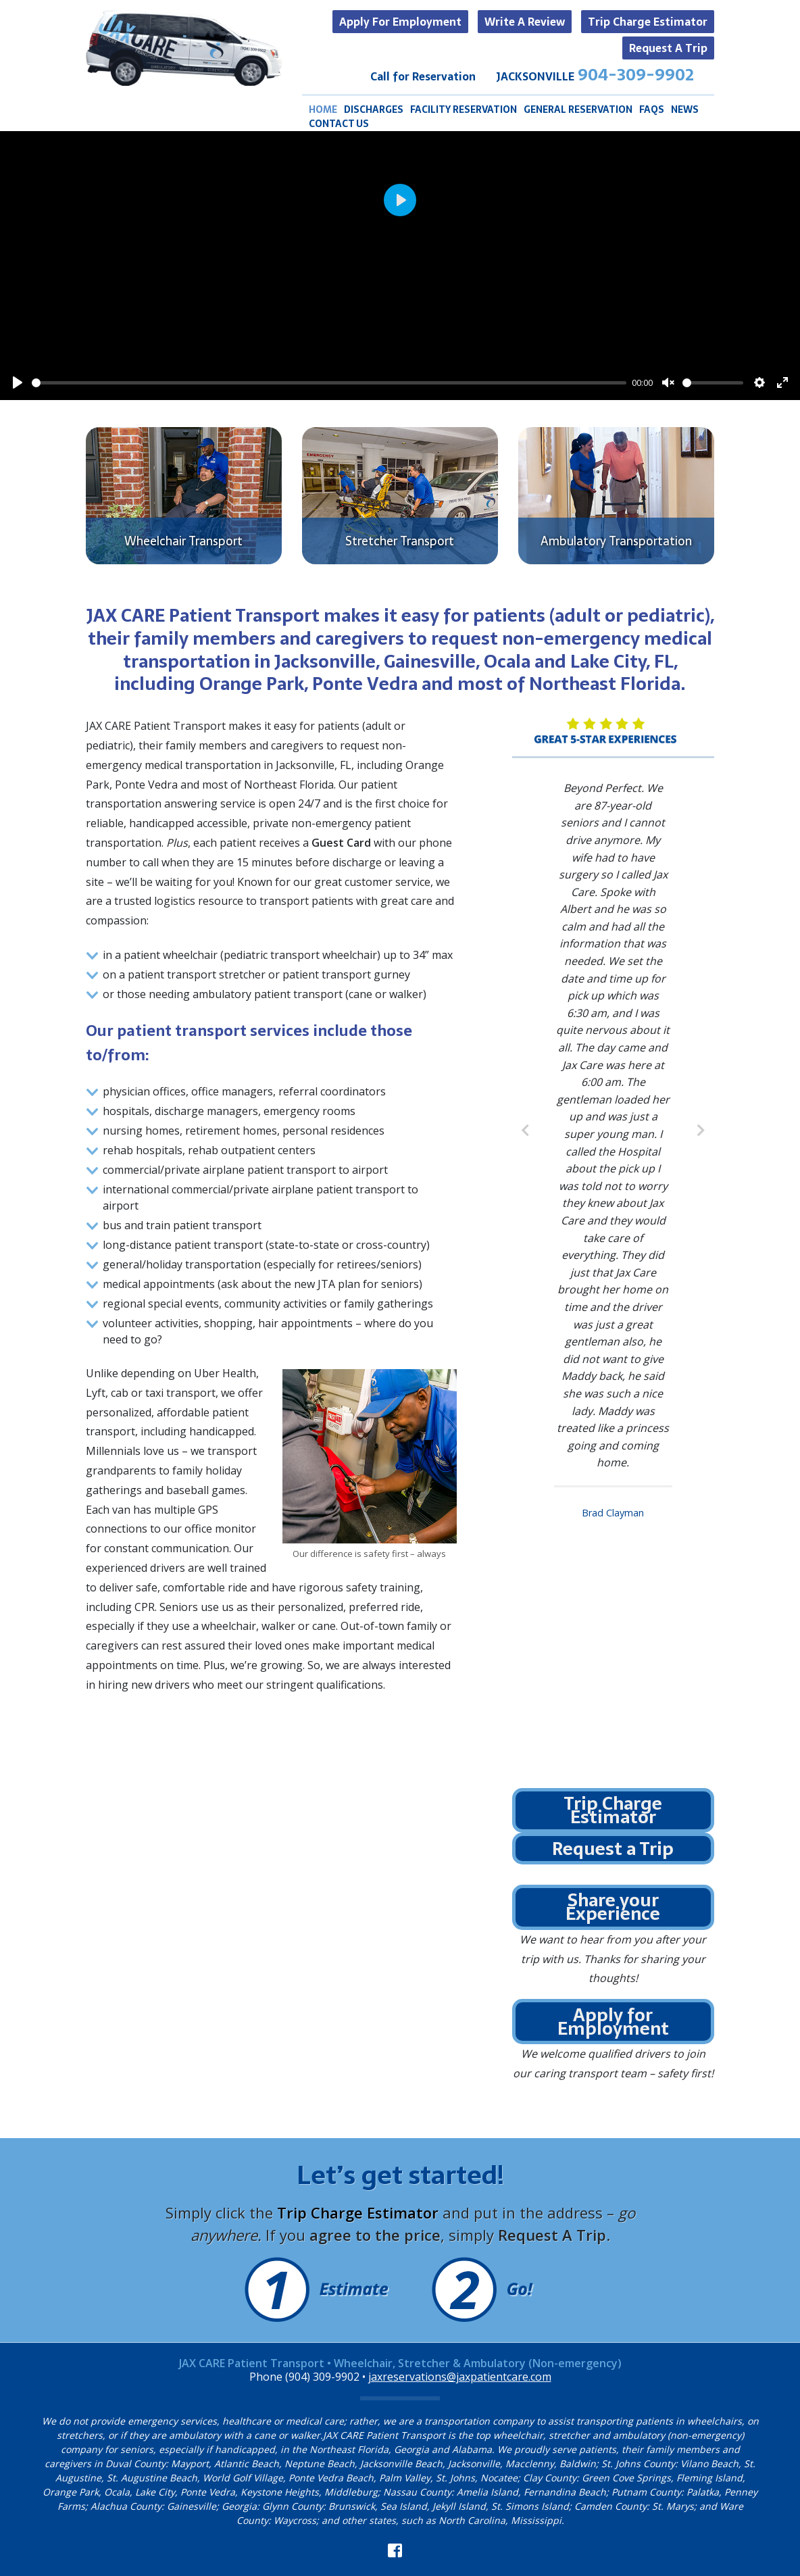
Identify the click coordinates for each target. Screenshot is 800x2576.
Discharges (373, 110)
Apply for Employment (400, 21)
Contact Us (339, 124)
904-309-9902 (636, 74)
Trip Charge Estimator (647, 21)
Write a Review (524, 21)
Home (323, 110)
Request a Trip (668, 48)
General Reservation (578, 110)
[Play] (17, 382)
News (685, 110)
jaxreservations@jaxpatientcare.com (459, 2376)
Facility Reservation (463, 110)
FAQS (651, 110)
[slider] (329, 382)
